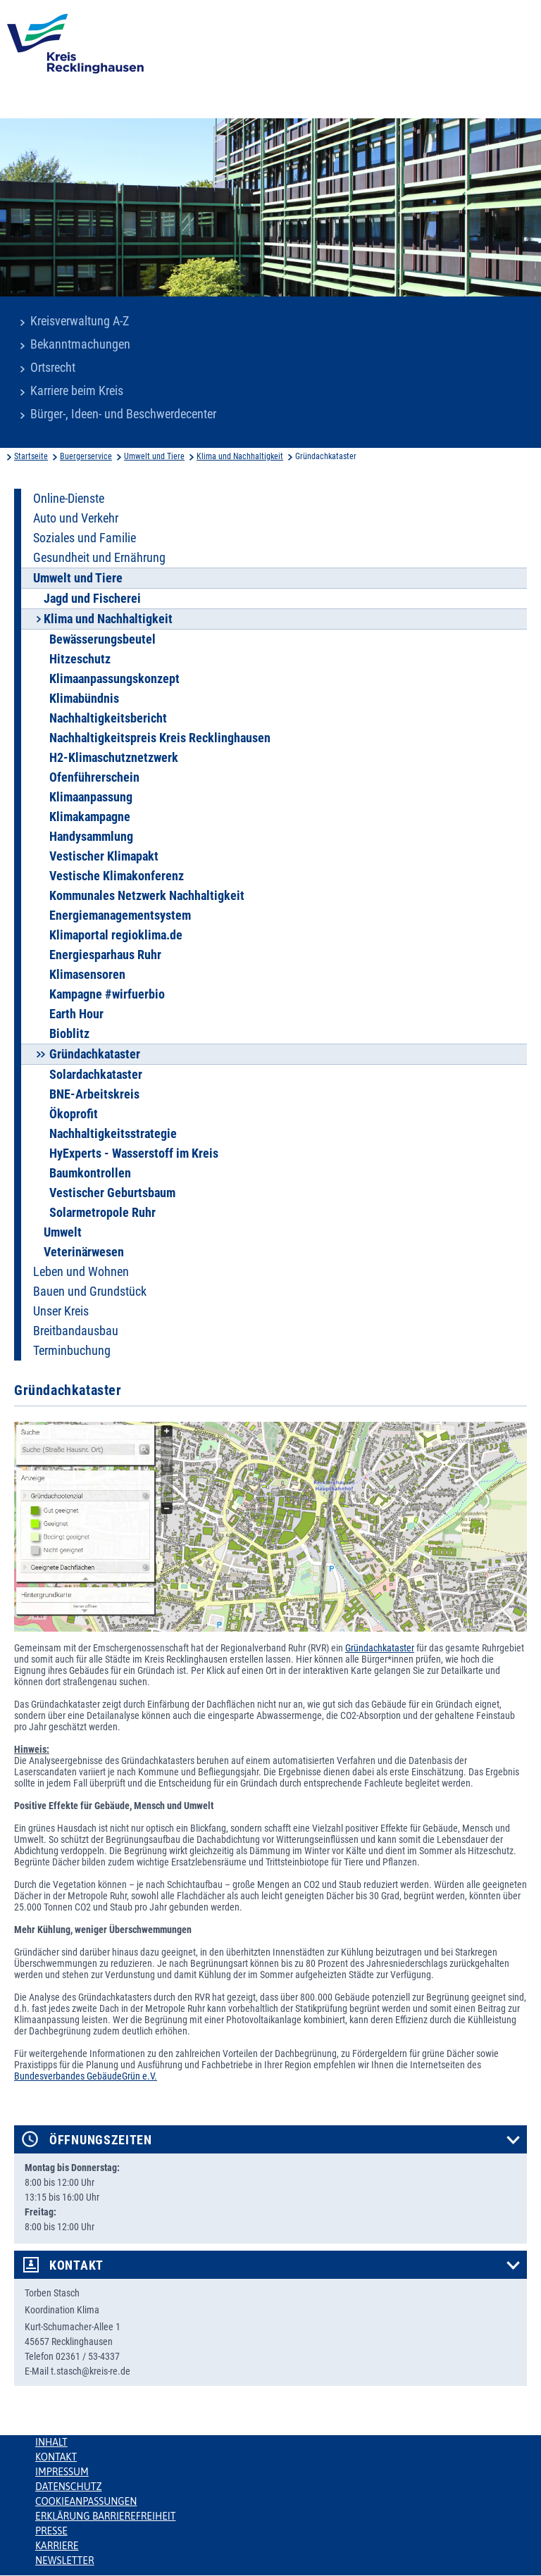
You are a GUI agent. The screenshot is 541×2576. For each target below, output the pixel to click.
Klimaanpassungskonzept (114, 679)
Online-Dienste (68, 499)
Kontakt (76, 2265)
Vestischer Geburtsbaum (112, 1193)
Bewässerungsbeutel (102, 639)
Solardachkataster (95, 1075)
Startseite (31, 456)
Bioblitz (69, 1034)
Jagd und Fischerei (92, 599)
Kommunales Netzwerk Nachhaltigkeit (146, 896)
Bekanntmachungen (80, 344)
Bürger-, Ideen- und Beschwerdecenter (123, 414)
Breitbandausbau (75, 1331)
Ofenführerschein (94, 777)
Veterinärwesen (84, 1252)
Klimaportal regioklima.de (115, 935)
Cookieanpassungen (86, 2501)
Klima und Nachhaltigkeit (240, 456)
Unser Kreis (61, 1311)
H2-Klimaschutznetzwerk (113, 758)
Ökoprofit (73, 1114)
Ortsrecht (52, 368)
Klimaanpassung (90, 797)
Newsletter (64, 2560)
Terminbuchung (72, 1351)
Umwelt (63, 1232)
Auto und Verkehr (75, 518)
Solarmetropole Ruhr (102, 1213)
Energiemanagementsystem (120, 915)
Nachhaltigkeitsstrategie (113, 1134)
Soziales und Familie (84, 538)
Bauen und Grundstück (90, 1291)
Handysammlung (91, 837)
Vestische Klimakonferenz (116, 876)
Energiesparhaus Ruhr (105, 955)
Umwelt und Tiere (154, 456)
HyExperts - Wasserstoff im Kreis (133, 1153)
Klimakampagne (89, 817)
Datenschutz (68, 2486)
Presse (51, 2531)
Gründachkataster (379, 1647)
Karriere (57, 2545)
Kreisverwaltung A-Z (79, 321)
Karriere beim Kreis (76, 391)
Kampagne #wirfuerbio (107, 994)
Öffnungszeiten (100, 2140)
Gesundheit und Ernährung (99, 558)
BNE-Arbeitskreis (94, 1094)
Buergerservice (86, 456)
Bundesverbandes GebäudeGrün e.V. (85, 2076)
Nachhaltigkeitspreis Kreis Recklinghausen (159, 738)
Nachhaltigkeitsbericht (108, 718)
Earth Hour (76, 1014)
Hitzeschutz (80, 659)
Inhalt (51, 2442)
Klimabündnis (84, 699)
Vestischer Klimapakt (103, 856)
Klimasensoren (87, 975)
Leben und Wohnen (81, 1272)
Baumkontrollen (90, 1173)
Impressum (62, 2471)
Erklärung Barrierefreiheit (105, 2516)
